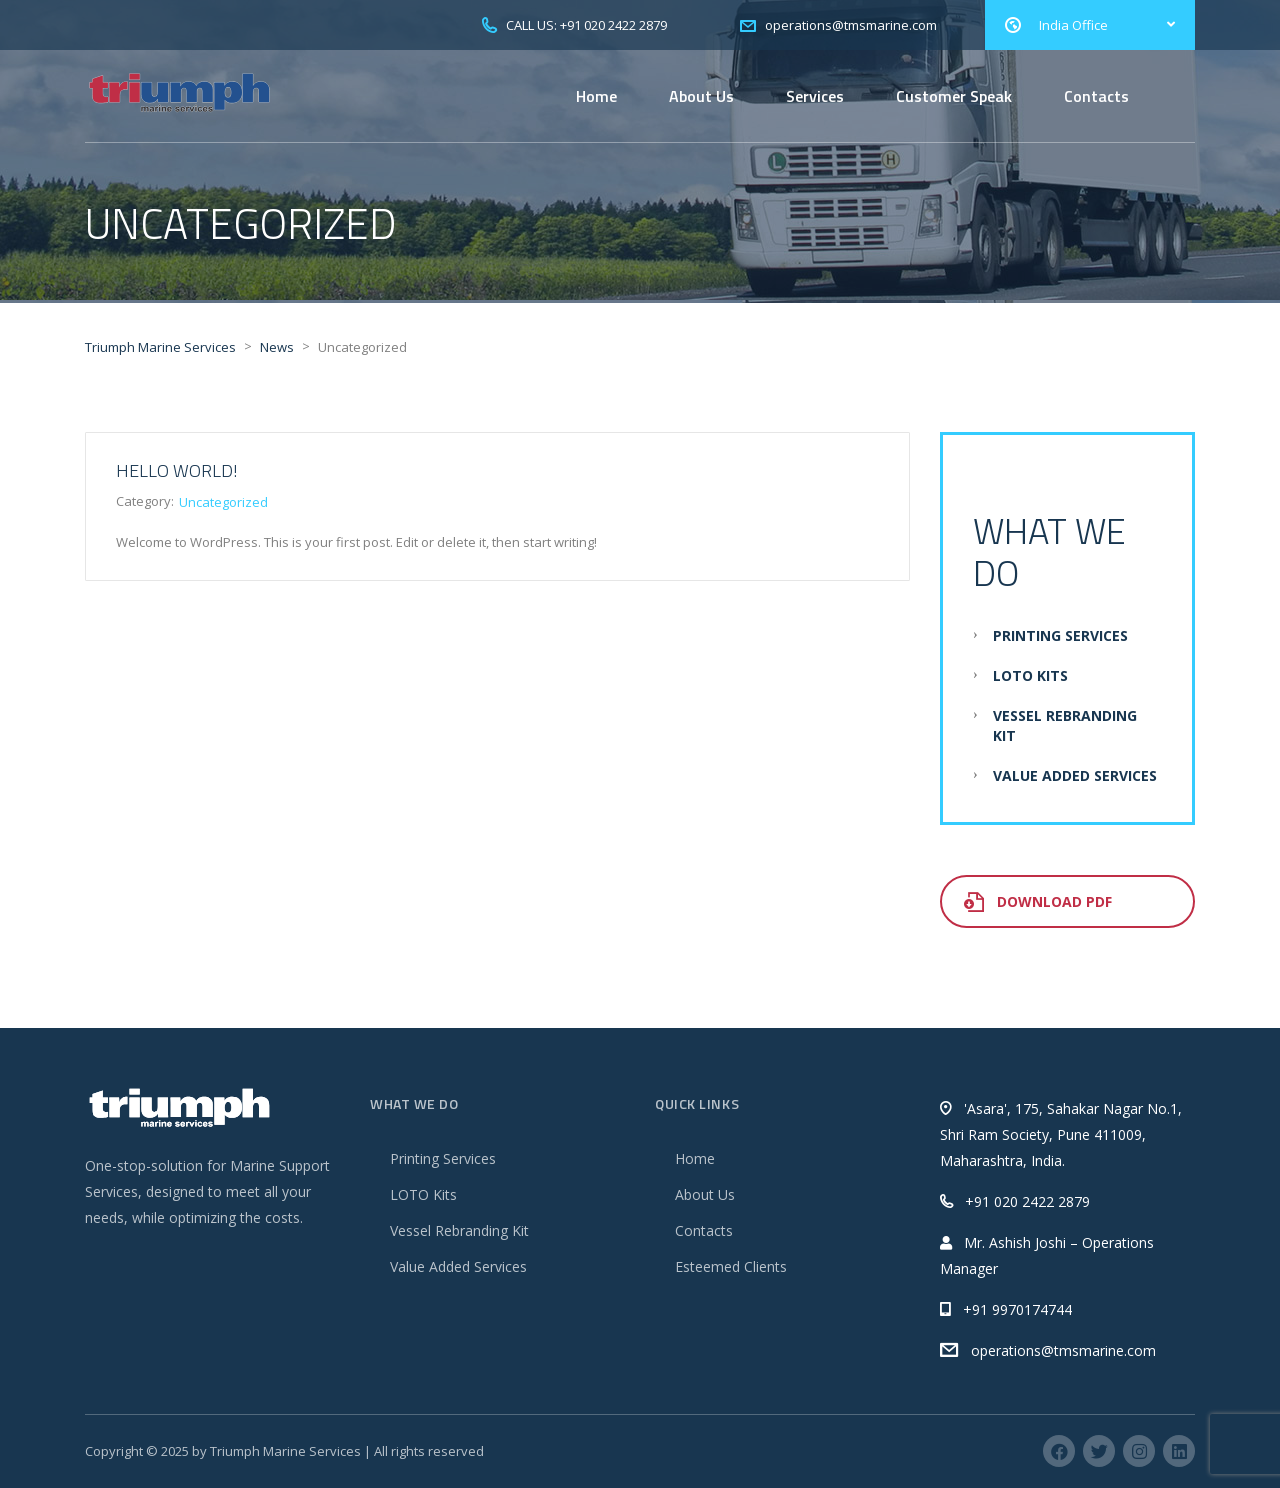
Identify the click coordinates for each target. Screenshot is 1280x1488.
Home (596, 96)
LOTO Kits (1030, 675)
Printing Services (1060, 635)
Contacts (1096, 96)
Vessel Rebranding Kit (459, 1230)
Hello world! (177, 470)
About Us (701, 96)
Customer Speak (954, 96)
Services (815, 96)
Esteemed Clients (731, 1266)
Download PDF (1038, 901)
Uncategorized (223, 502)
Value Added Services (1075, 775)
